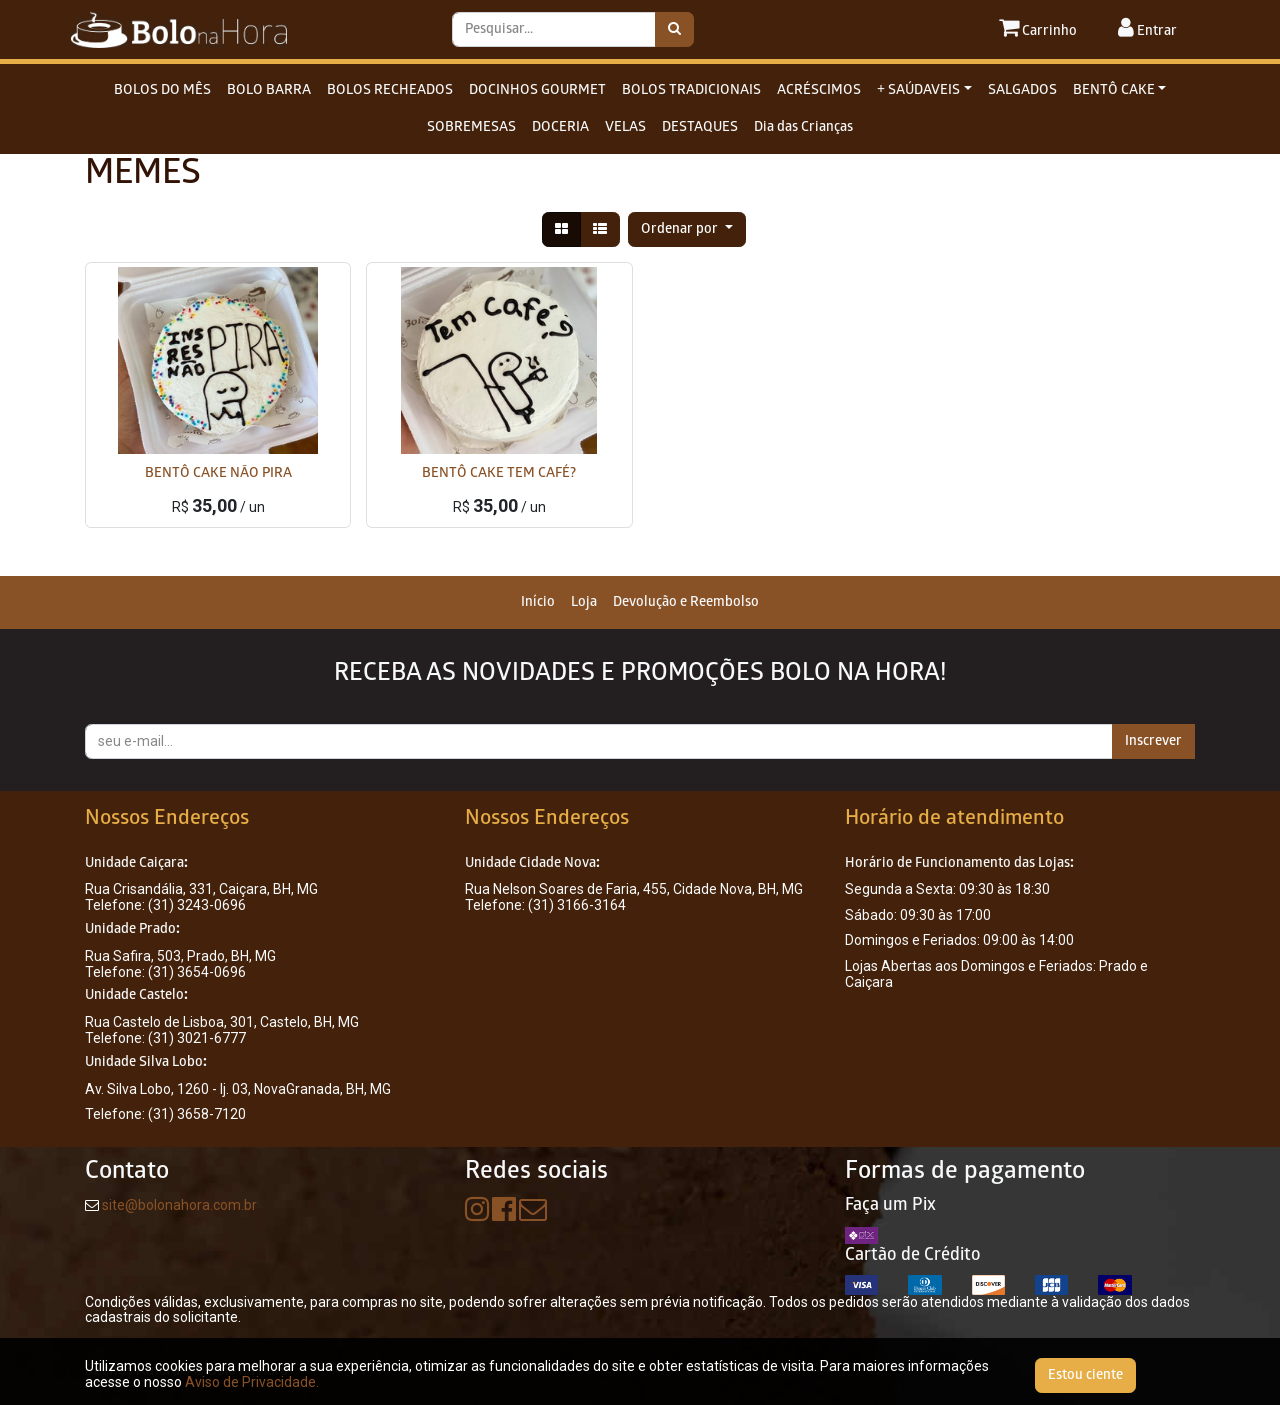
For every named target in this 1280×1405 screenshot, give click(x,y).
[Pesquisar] (674, 29)
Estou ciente (1085, 1375)
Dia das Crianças (803, 127)
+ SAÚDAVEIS (918, 90)
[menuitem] (538, 602)
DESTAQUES (700, 127)
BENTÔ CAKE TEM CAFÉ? (499, 474)
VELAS (625, 127)
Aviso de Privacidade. (252, 1382)
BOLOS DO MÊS (162, 90)
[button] (687, 229)
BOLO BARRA (269, 90)
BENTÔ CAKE (1114, 90)
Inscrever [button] (1153, 741)
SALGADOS (1022, 90)
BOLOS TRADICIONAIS (691, 90)
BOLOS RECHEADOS (390, 90)
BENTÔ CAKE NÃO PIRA (218, 474)
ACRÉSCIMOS (819, 90)
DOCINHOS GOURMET (537, 90)
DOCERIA (560, 127)
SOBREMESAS (471, 127)
